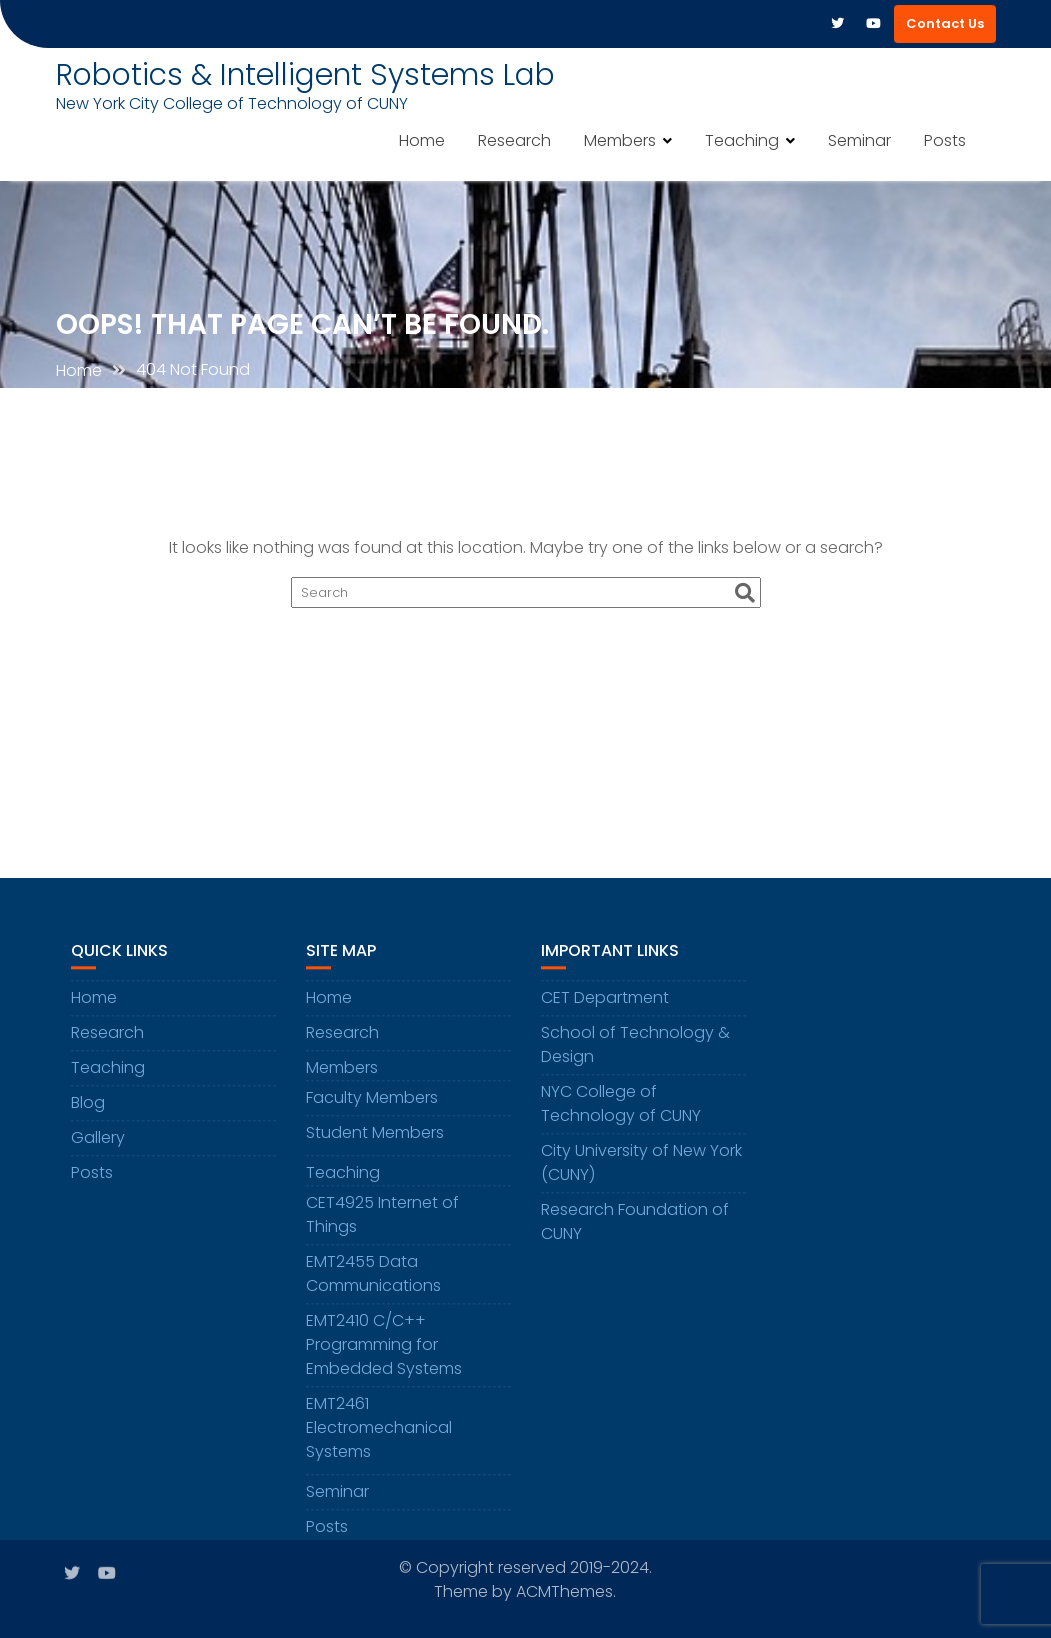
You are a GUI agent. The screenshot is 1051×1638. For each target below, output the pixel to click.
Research (514, 140)
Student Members (375, 1142)
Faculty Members (372, 1107)
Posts (945, 140)
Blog (88, 1112)
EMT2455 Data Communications (373, 1283)
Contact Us (945, 23)
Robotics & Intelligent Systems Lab (305, 75)
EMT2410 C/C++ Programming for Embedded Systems (384, 1354)
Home (422, 140)
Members (620, 140)
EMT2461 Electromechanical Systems (379, 1437)
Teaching (742, 140)
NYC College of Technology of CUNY (621, 1113)
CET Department (605, 1007)
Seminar (859, 140)
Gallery (98, 1147)
